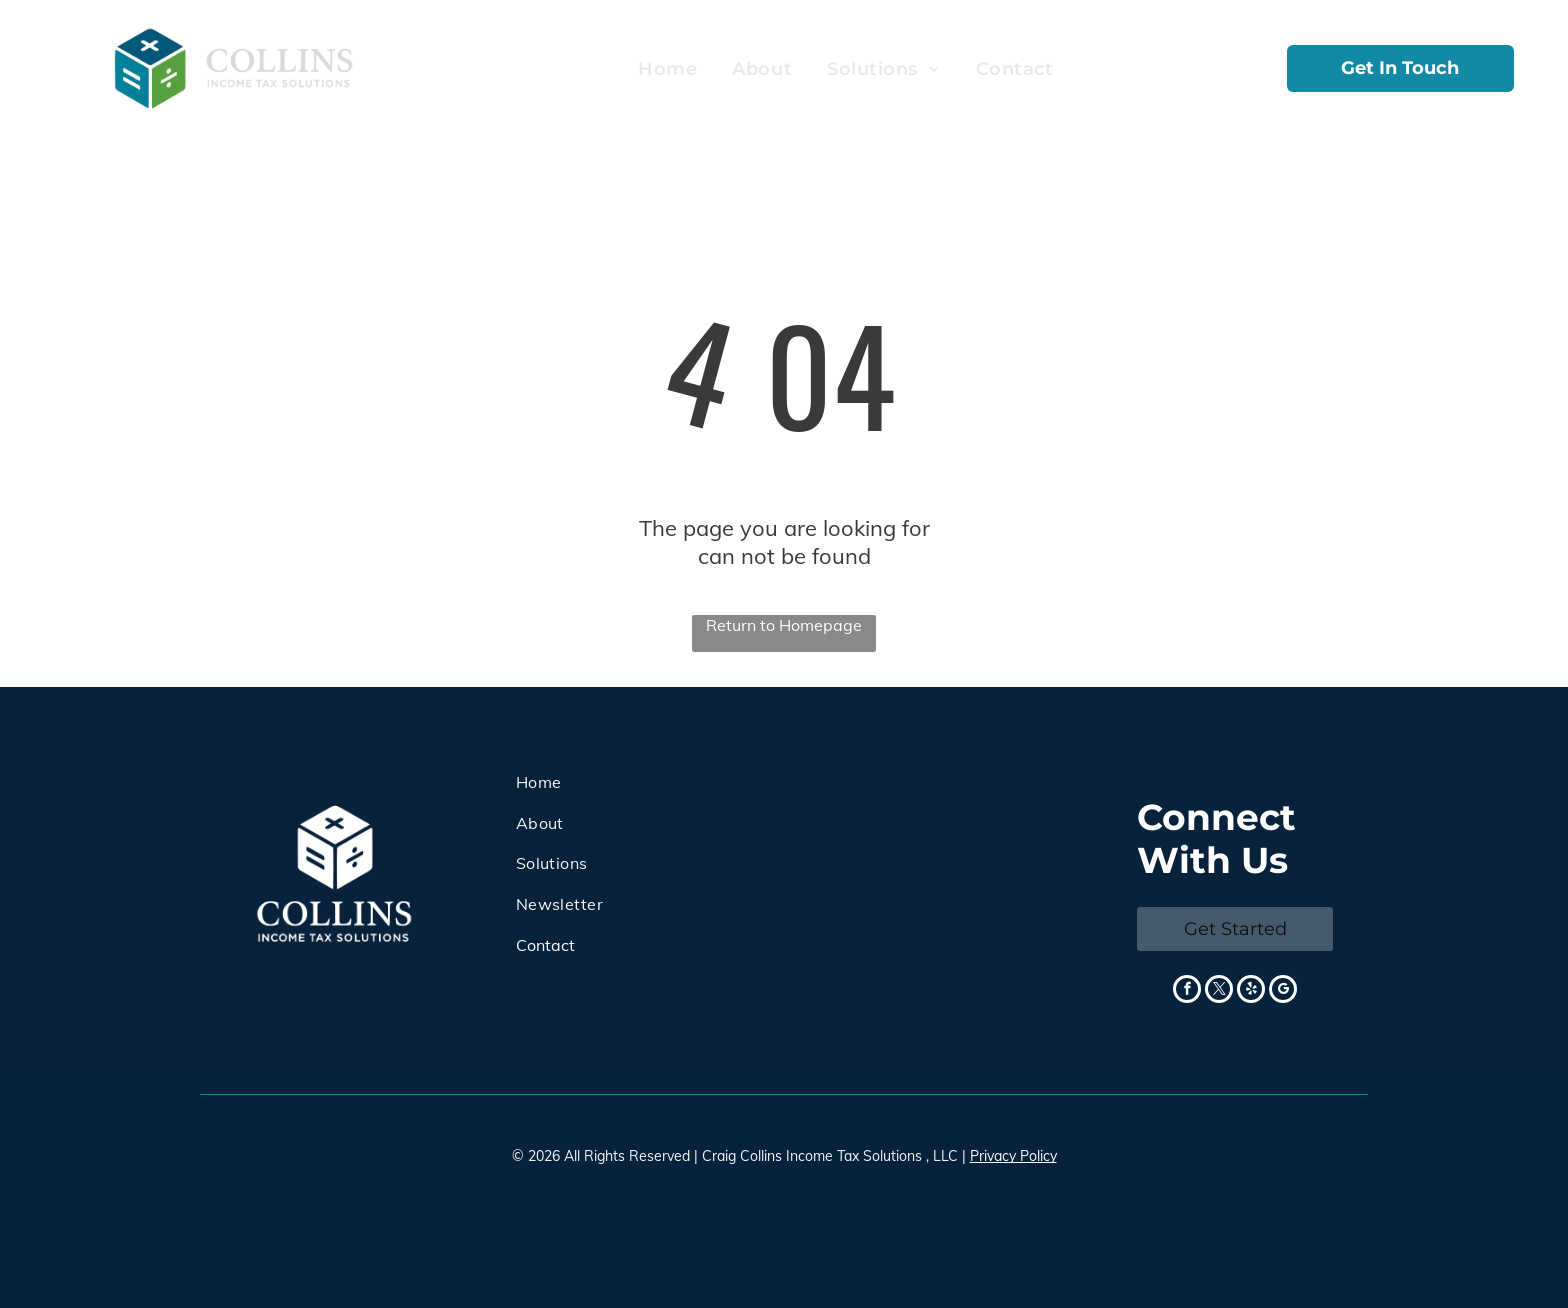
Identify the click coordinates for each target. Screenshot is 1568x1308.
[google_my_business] (1283, 991)
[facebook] (1187, 991)
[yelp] (1251, 991)
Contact (545, 945)
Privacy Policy (1013, 1156)
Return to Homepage (784, 625)
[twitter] (1219, 991)
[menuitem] (665, 69)
